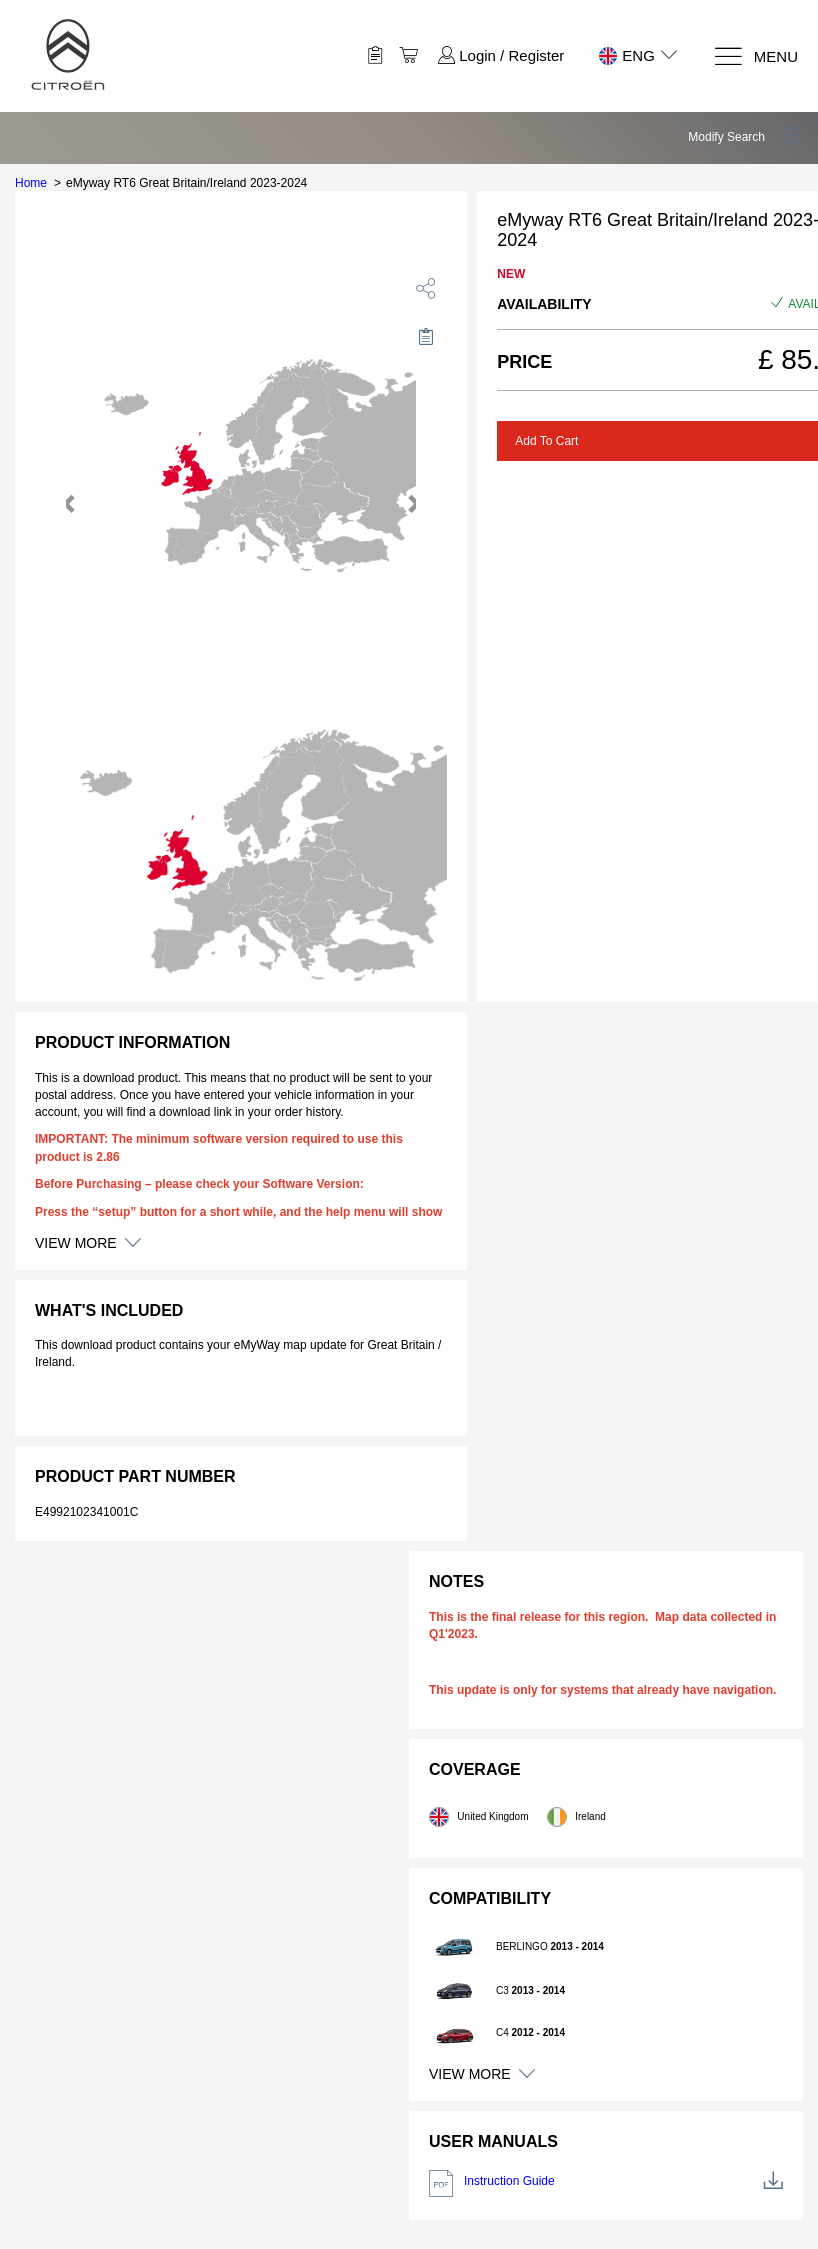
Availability (544, 304)
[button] (745, 137)
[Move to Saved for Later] (426, 336)
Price (524, 362)
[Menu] (755, 56)
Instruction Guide (606, 2183)
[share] (426, 288)
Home (31, 183)
